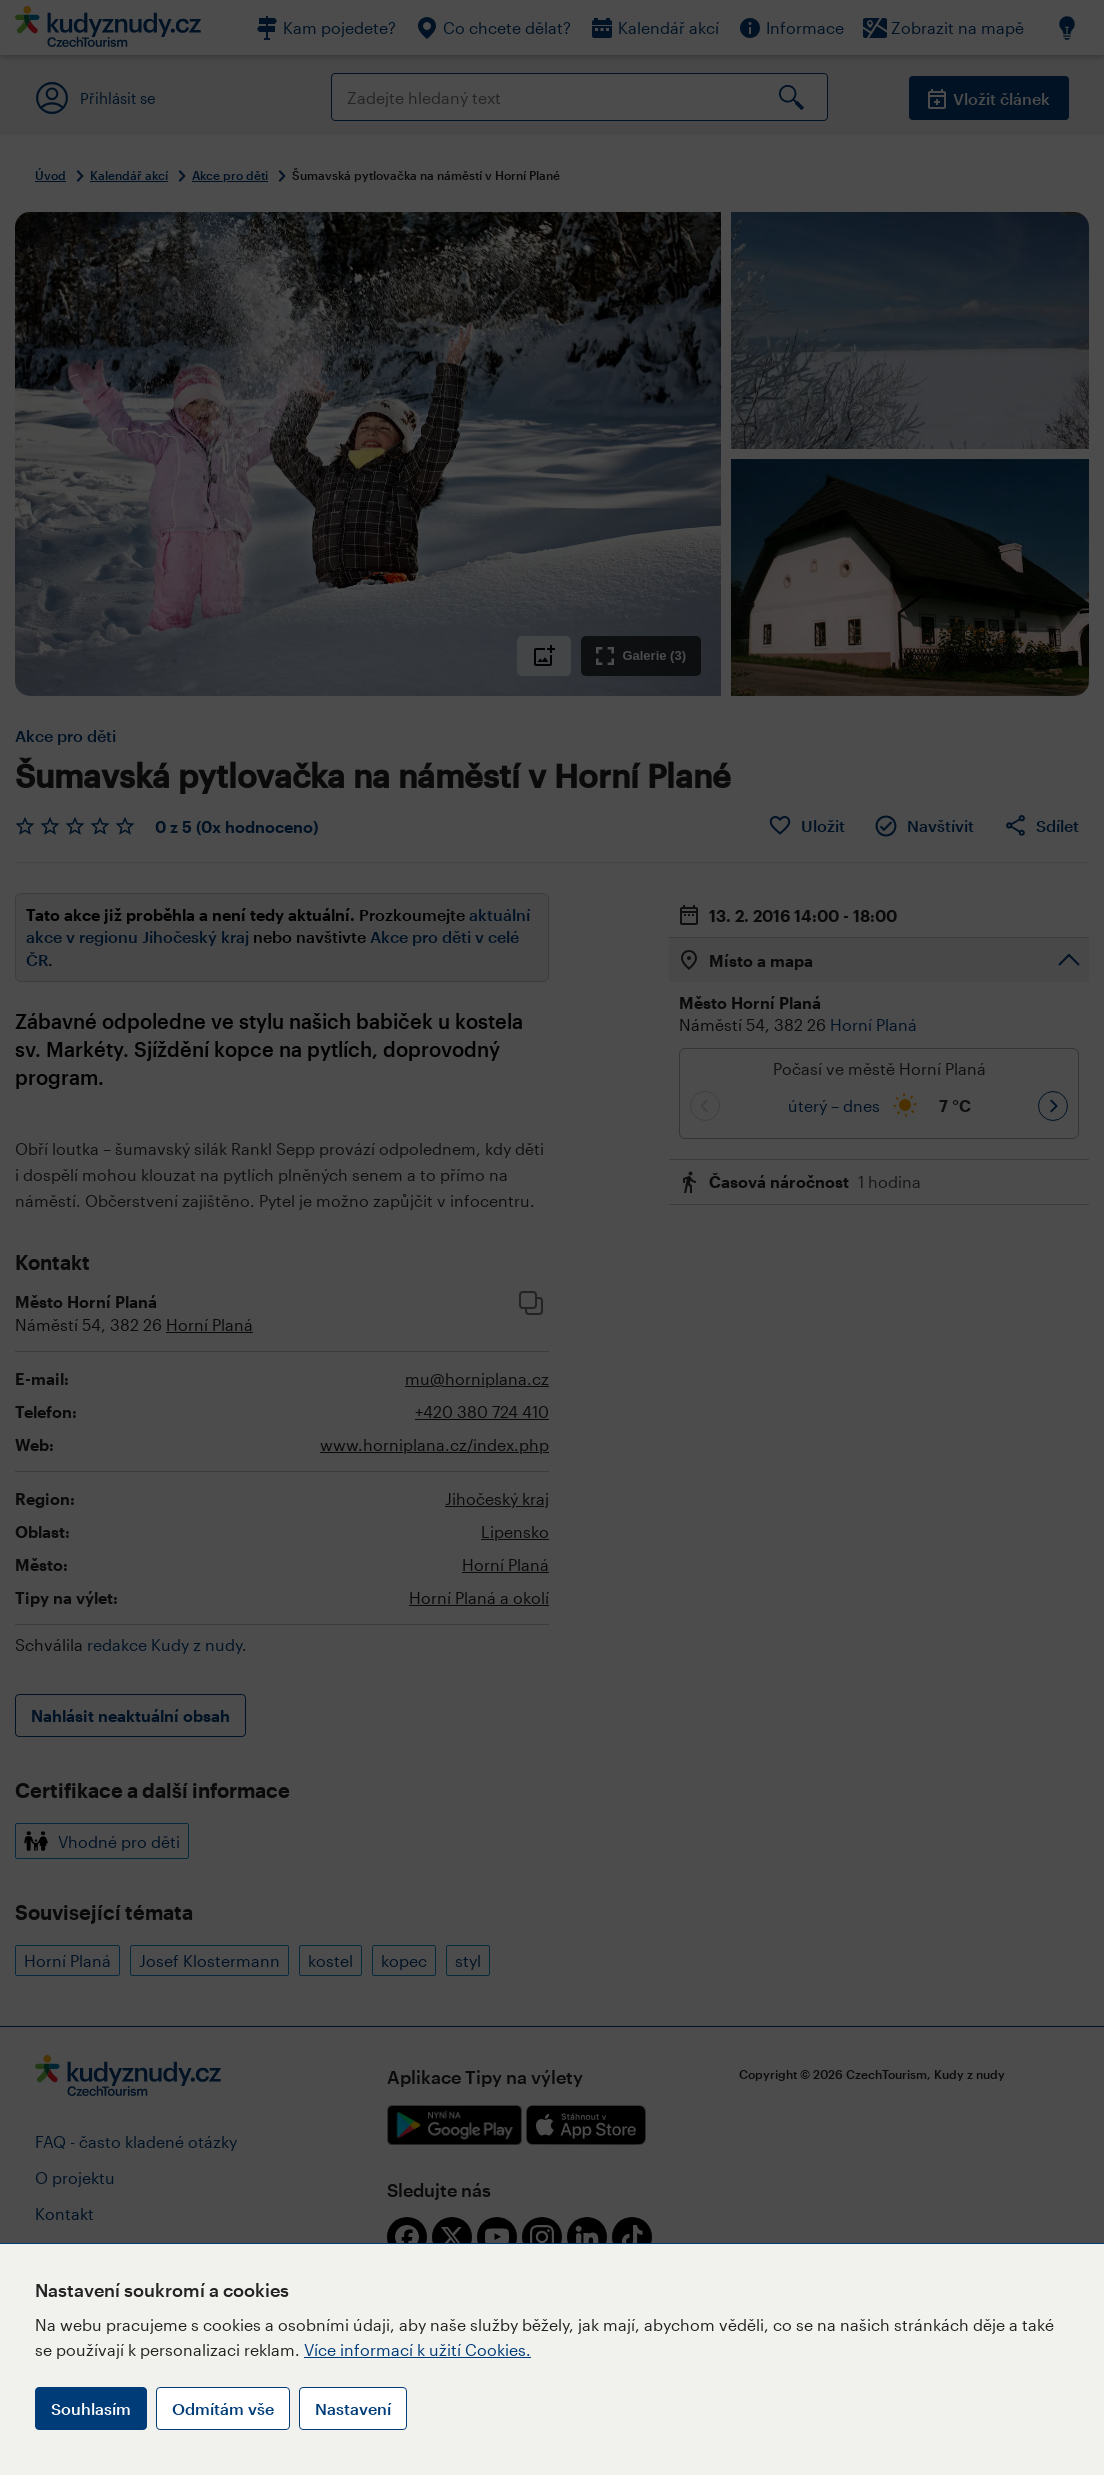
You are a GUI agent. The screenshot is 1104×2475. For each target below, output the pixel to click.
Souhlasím (91, 2408)
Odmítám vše (223, 2408)
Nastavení (353, 2408)
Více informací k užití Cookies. (417, 2349)
